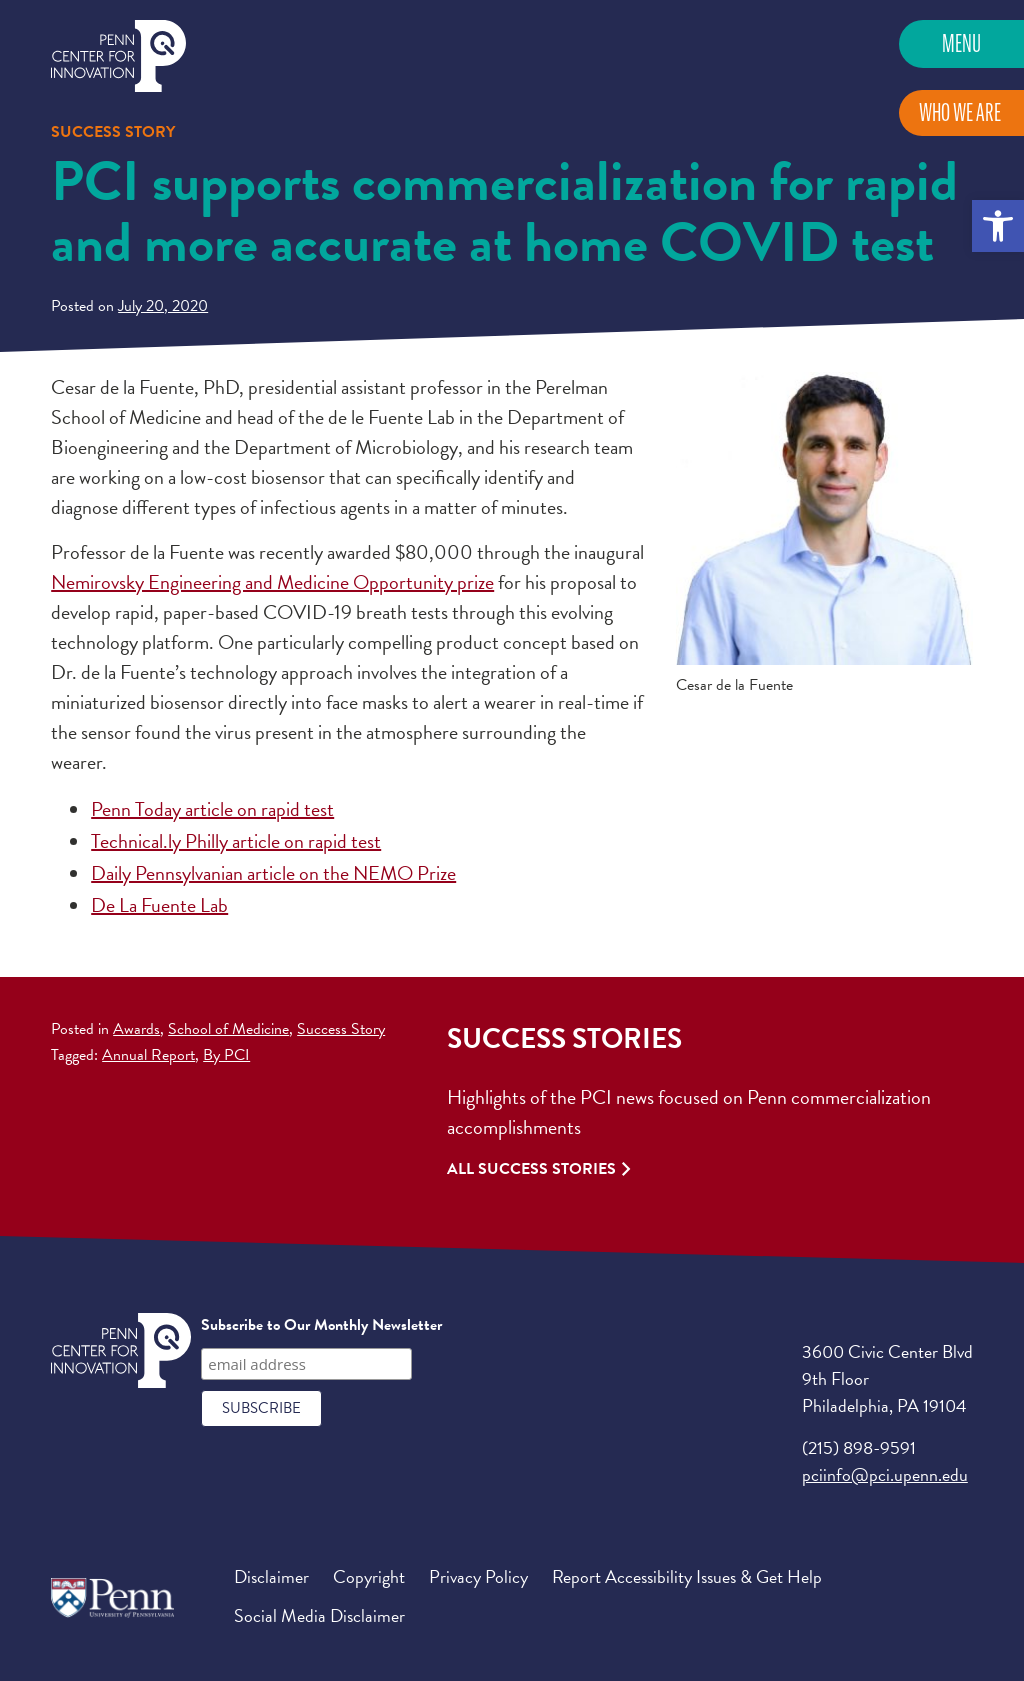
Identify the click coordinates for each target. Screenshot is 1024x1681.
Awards (136, 1029)
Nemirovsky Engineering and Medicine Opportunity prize (272, 582)
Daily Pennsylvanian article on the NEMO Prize (273, 873)
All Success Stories (531, 1169)
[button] (998, 226)
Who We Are (960, 112)
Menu (961, 43)
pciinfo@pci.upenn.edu (885, 1474)
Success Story (341, 1029)
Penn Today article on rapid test (212, 809)
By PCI (226, 1055)
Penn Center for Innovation (118, 56)
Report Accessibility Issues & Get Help (687, 1576)
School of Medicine (228, 1029)
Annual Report (148, 1055)
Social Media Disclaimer (319, 1615)
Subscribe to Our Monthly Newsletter (321, 1325)
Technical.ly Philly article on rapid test (236, 841)
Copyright (369, 1576)
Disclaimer (271, 1576)
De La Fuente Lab (159, 905)
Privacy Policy (478, 1576)
